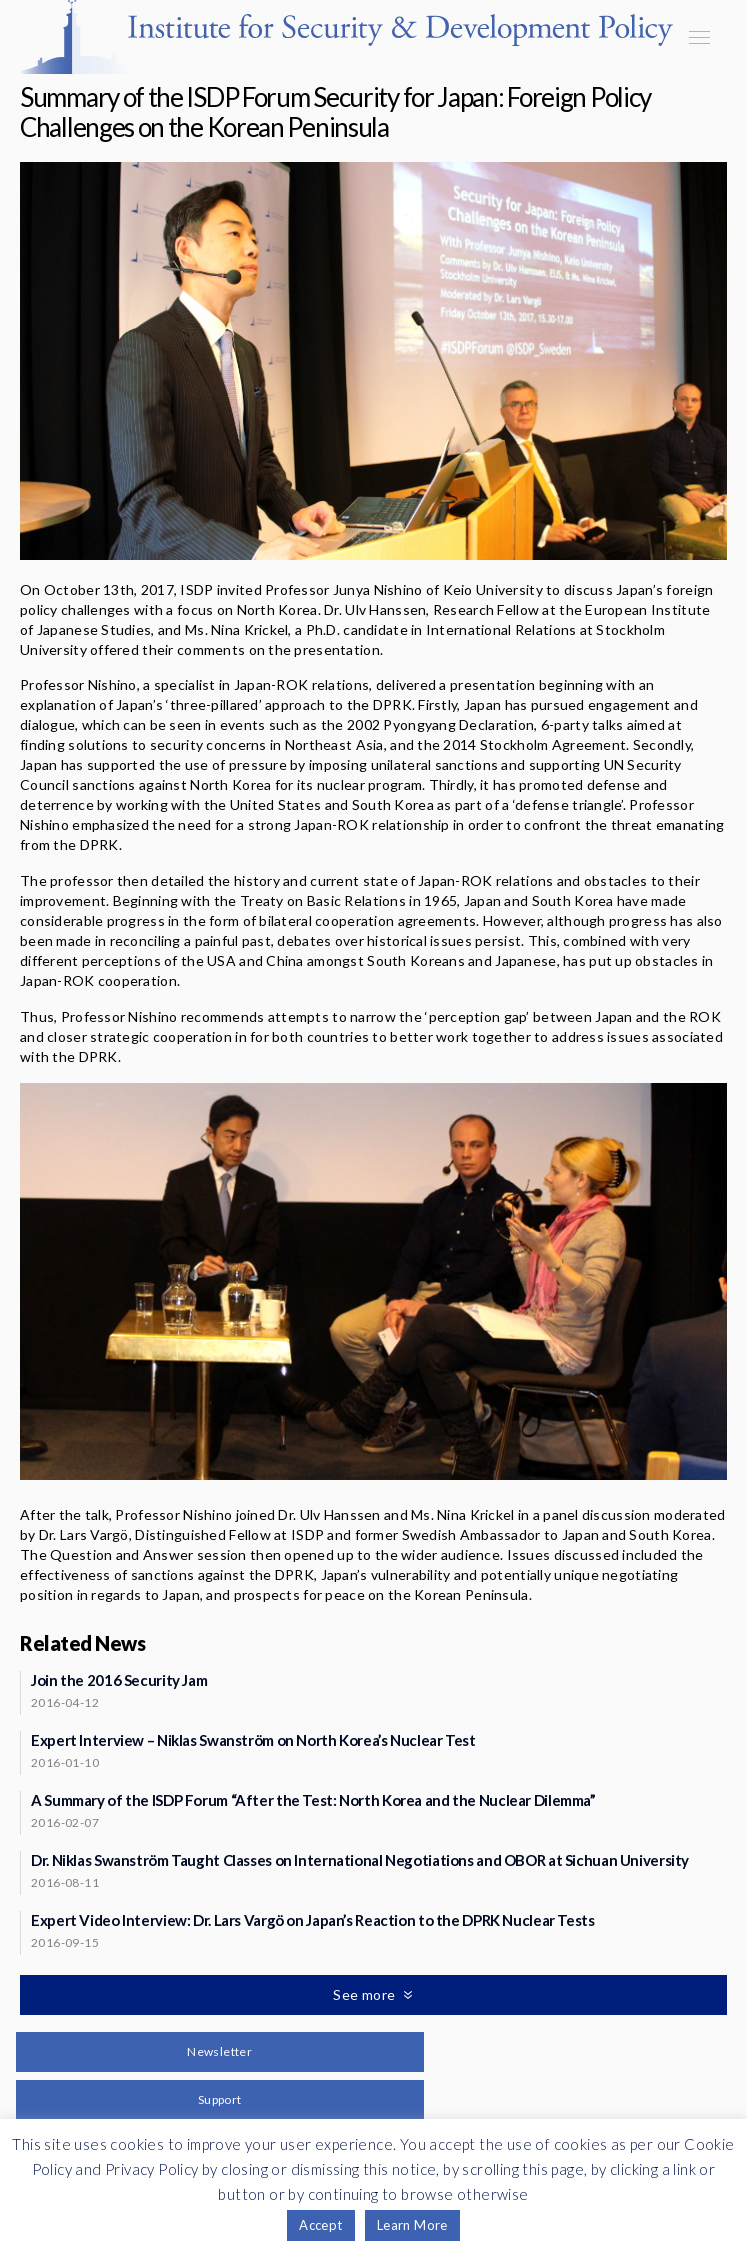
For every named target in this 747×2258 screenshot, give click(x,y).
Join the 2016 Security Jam (119, 1680)
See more (366, 1994)
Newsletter (219, 2051)
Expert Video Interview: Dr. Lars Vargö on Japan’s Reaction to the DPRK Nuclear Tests (313, 1920)
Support (220, 2099)
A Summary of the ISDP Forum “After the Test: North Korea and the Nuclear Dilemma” (313, 1800)
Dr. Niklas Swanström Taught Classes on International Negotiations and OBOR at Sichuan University (360, 1860)
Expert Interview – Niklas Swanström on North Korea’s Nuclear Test (253, 1740)
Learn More (412, 2225)
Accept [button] (320, 2225)
